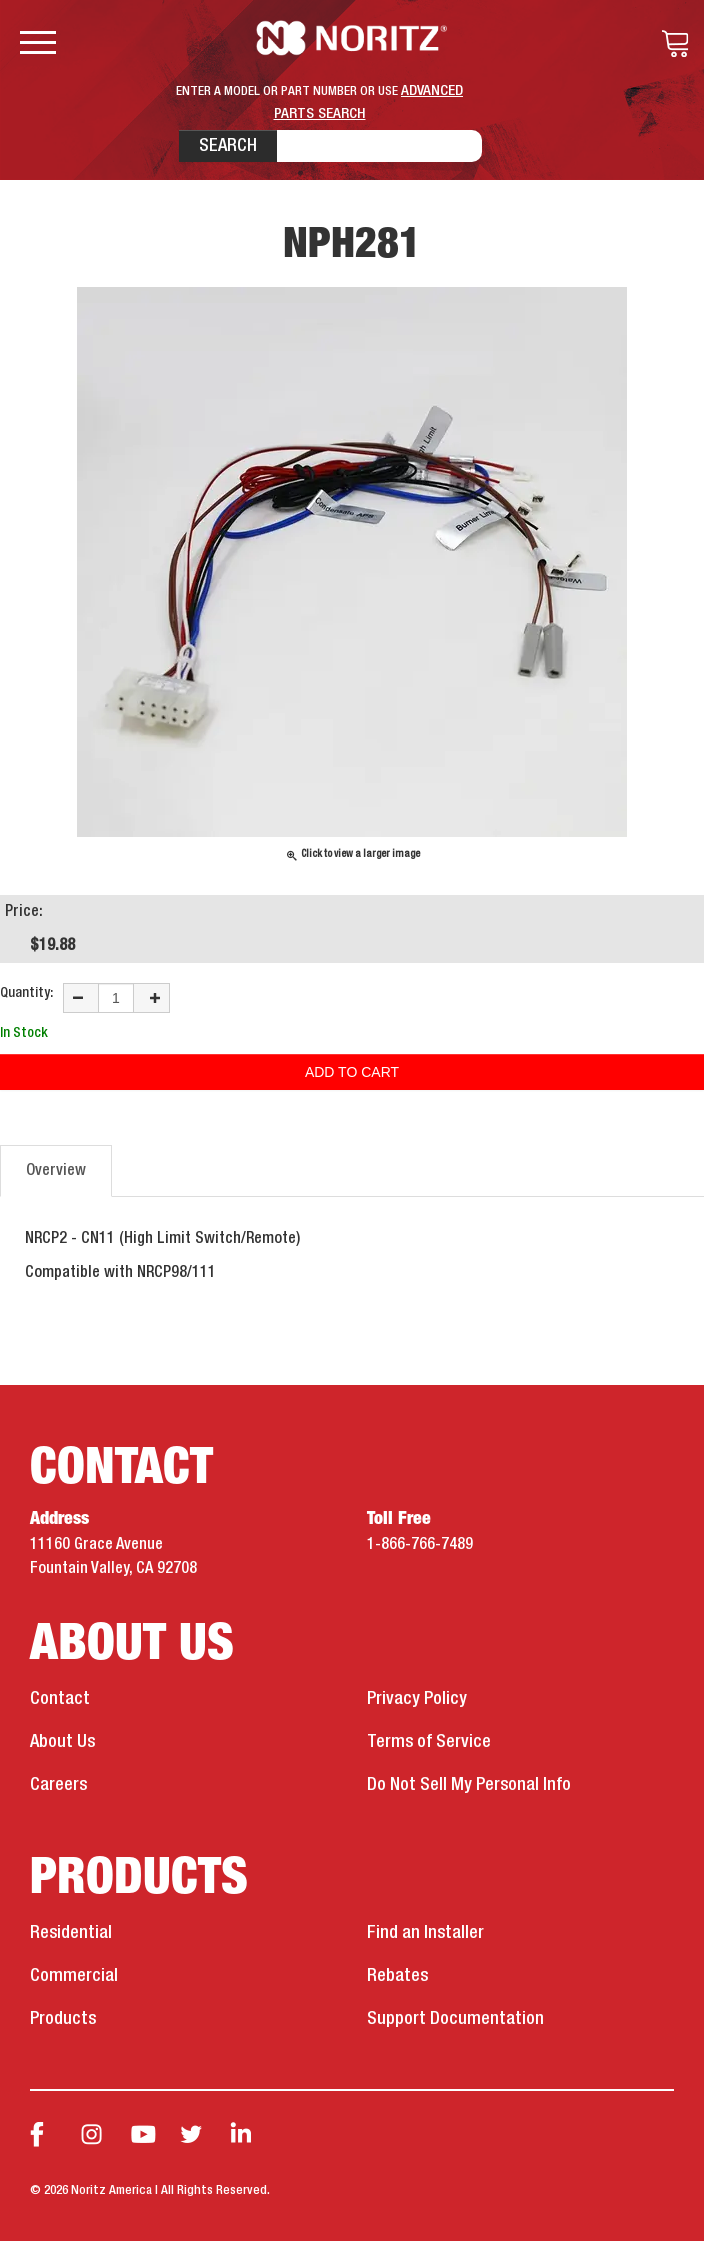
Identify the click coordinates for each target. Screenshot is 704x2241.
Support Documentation (455, 2019)
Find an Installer (425, 1933)
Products (63, 2019)
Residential (71, 1933)
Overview (56, 1171)
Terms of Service (429, 1742)
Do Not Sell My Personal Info (469, 1785)
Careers (58, 1785)
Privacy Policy (417, 1699)
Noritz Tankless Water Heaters (352, 38)
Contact (60, 1699)
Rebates (397, 1976)
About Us (62, 1742)
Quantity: (26, 993)
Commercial (74, 1976)
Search (228, 146)
